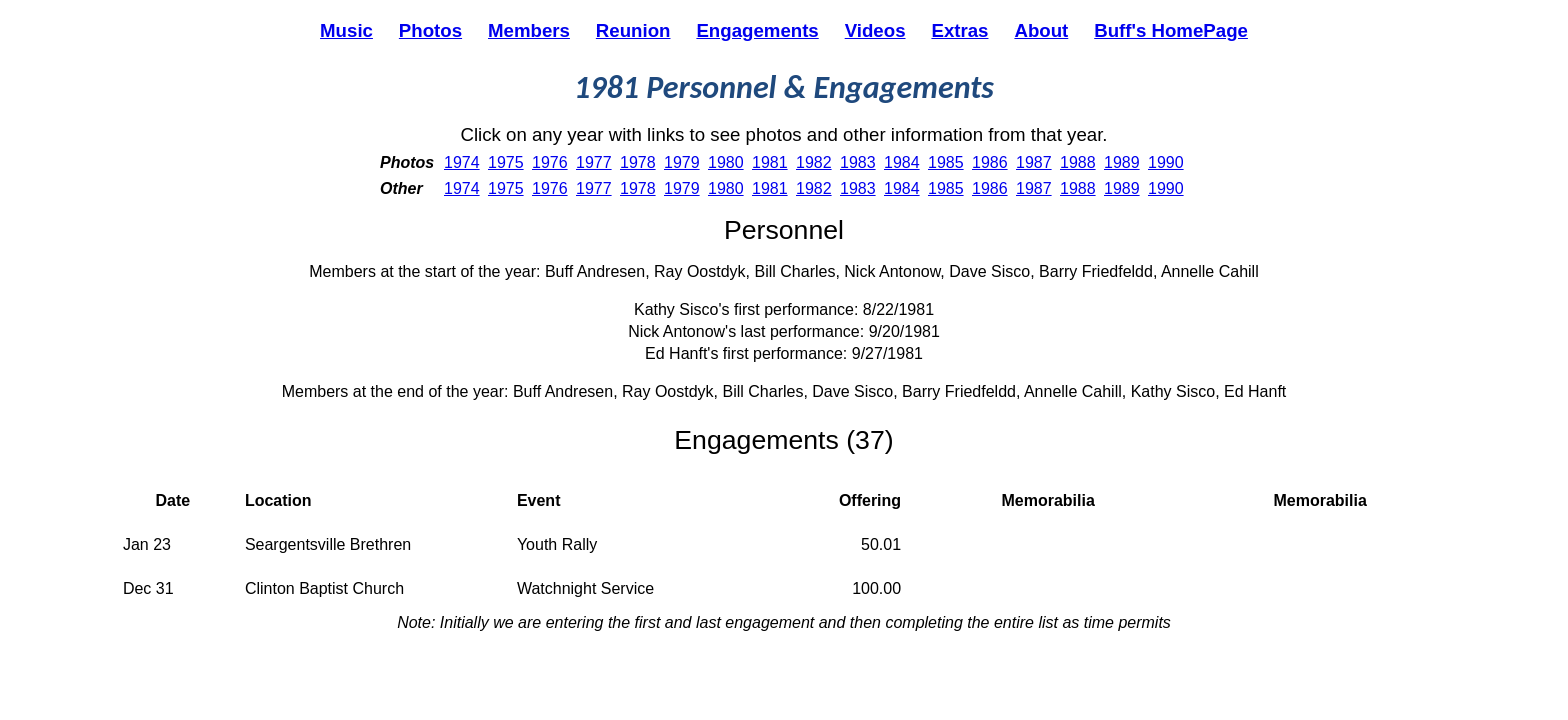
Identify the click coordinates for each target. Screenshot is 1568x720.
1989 (1122, 162)
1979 (682, 162)
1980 (726, 162)
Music (346, 30)
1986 (990, 162)
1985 (946, 162)
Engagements (757, 30)
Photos (430, 30)
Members (529, 30)
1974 (462, 162)
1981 (770, 162)
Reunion (633, 30)
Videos (875, 30)
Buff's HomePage (1171, 30)
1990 (1166, 162)
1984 (902, 162)
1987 (1034, 162)
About (1041, 30)
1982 (814, 162)
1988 (1078, 162)
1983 (858, 162)
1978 (638, 162)
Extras (959, 30)
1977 (594, 162)
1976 (550, 162)
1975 (506, 162)
